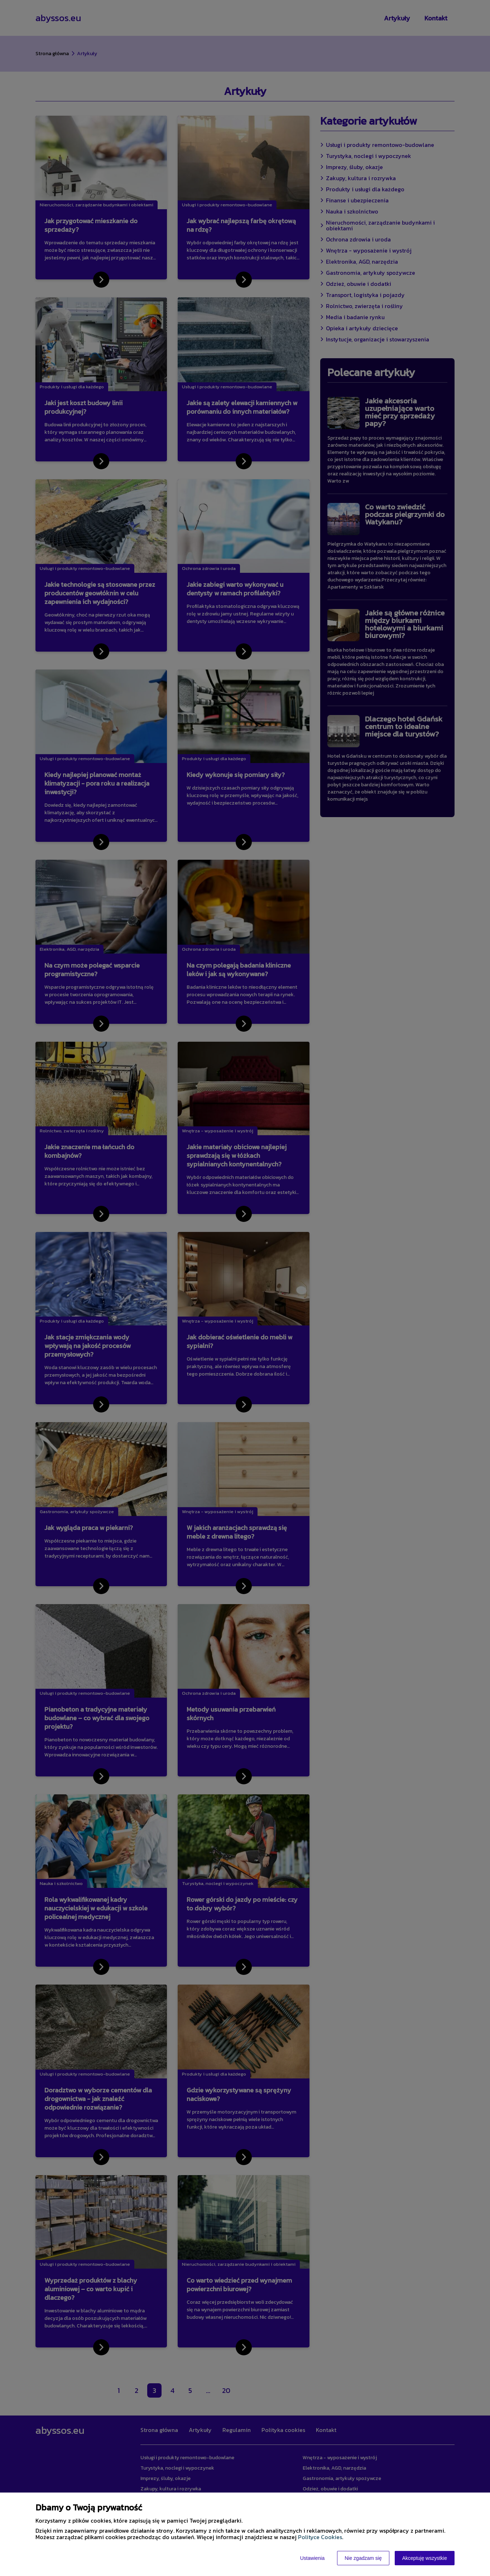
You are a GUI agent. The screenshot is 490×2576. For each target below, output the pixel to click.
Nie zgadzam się (363, 2558)
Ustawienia (312, 2558)
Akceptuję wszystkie (424, 2558)
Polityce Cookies (320, 2537)
